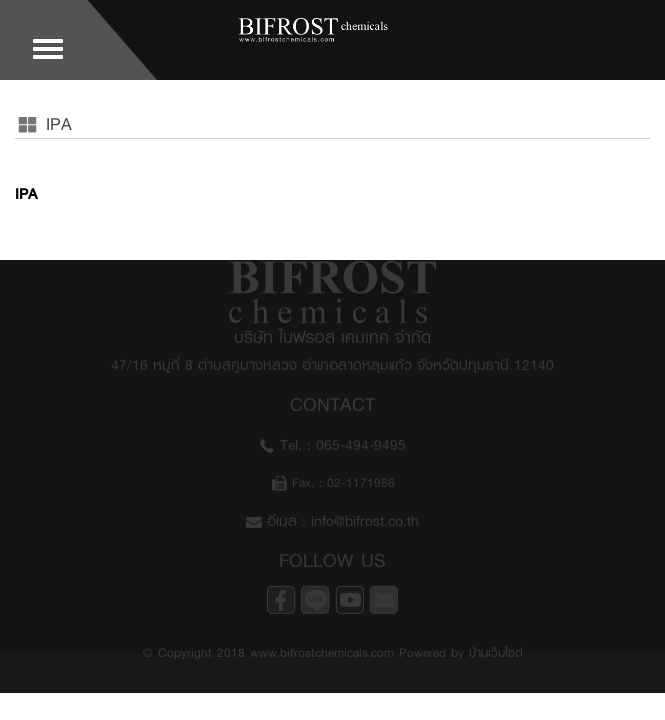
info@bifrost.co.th (365, 517)
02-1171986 (361, 479)
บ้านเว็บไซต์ (496, 649)
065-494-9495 (361, 441)
